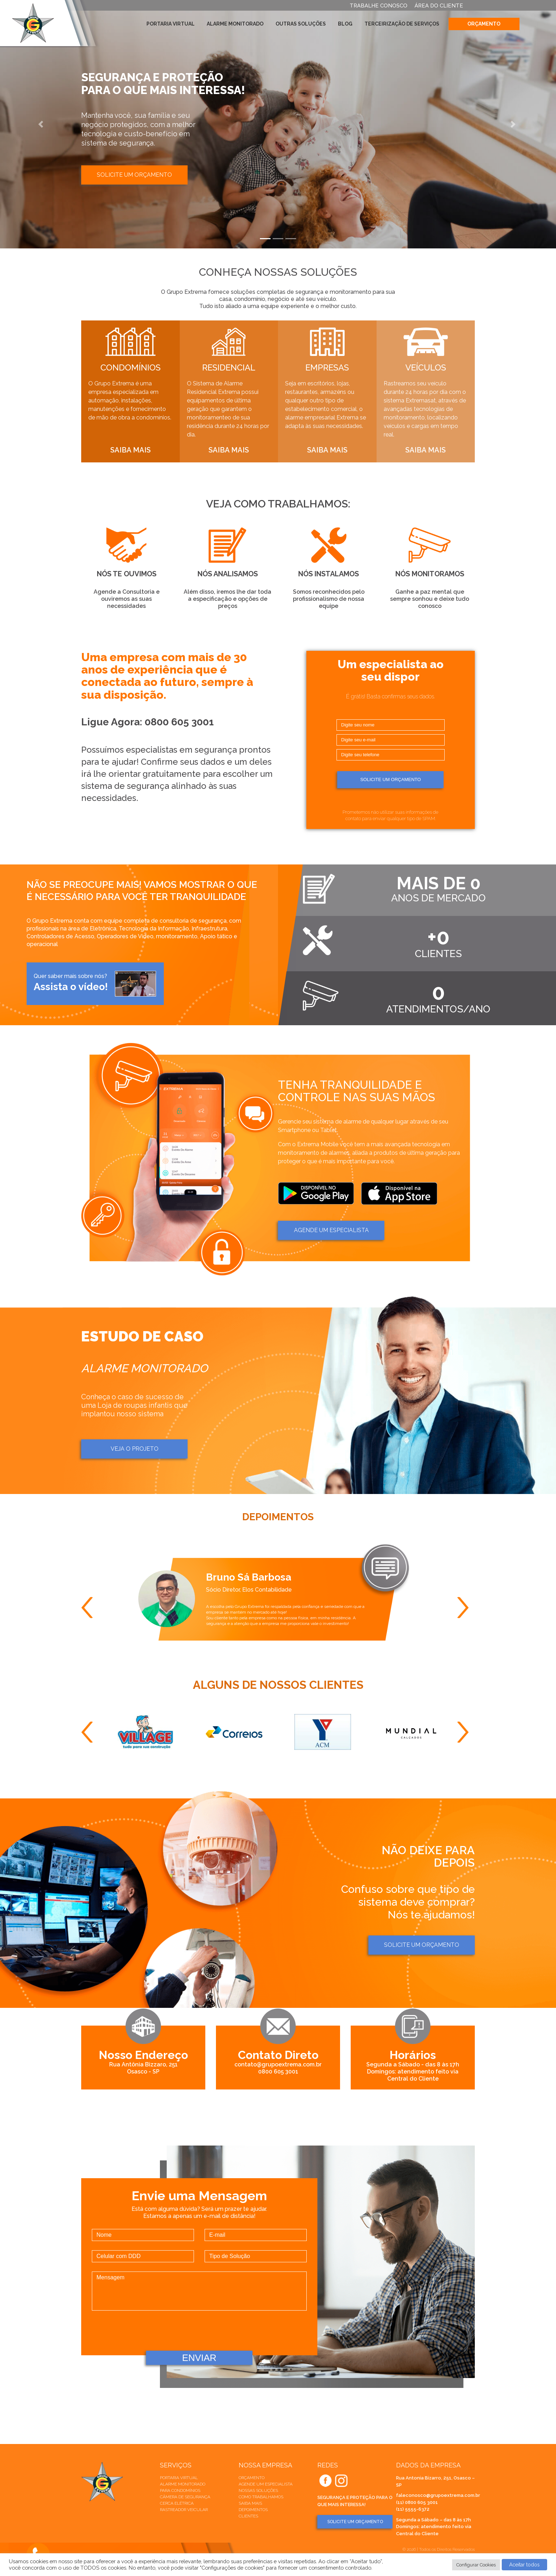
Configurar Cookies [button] (476, 2564)
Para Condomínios (180, 2490)
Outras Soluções (301, 24)
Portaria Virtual (170, 24)
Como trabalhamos (261, 2496)
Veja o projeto (135, 1448)
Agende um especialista (266, 2484)
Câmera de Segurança (185, 2496)
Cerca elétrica (177, 2503)
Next (466, 1607)
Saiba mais (250, 2503)
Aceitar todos (524, 2564)
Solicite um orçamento (134, 174)
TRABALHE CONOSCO (378, 5)
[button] (41, 124)
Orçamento (483, 24)
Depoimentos (253, 2509)
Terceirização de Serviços (402, 24)
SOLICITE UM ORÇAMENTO (355, 2521)
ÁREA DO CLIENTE (439, 5)
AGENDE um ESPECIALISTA (331, 1230)
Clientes (248, 2516)
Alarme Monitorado (235, 24)
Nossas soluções (258, 2490)
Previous (90, 1607)
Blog (345, 24)
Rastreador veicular (184, 2509)
